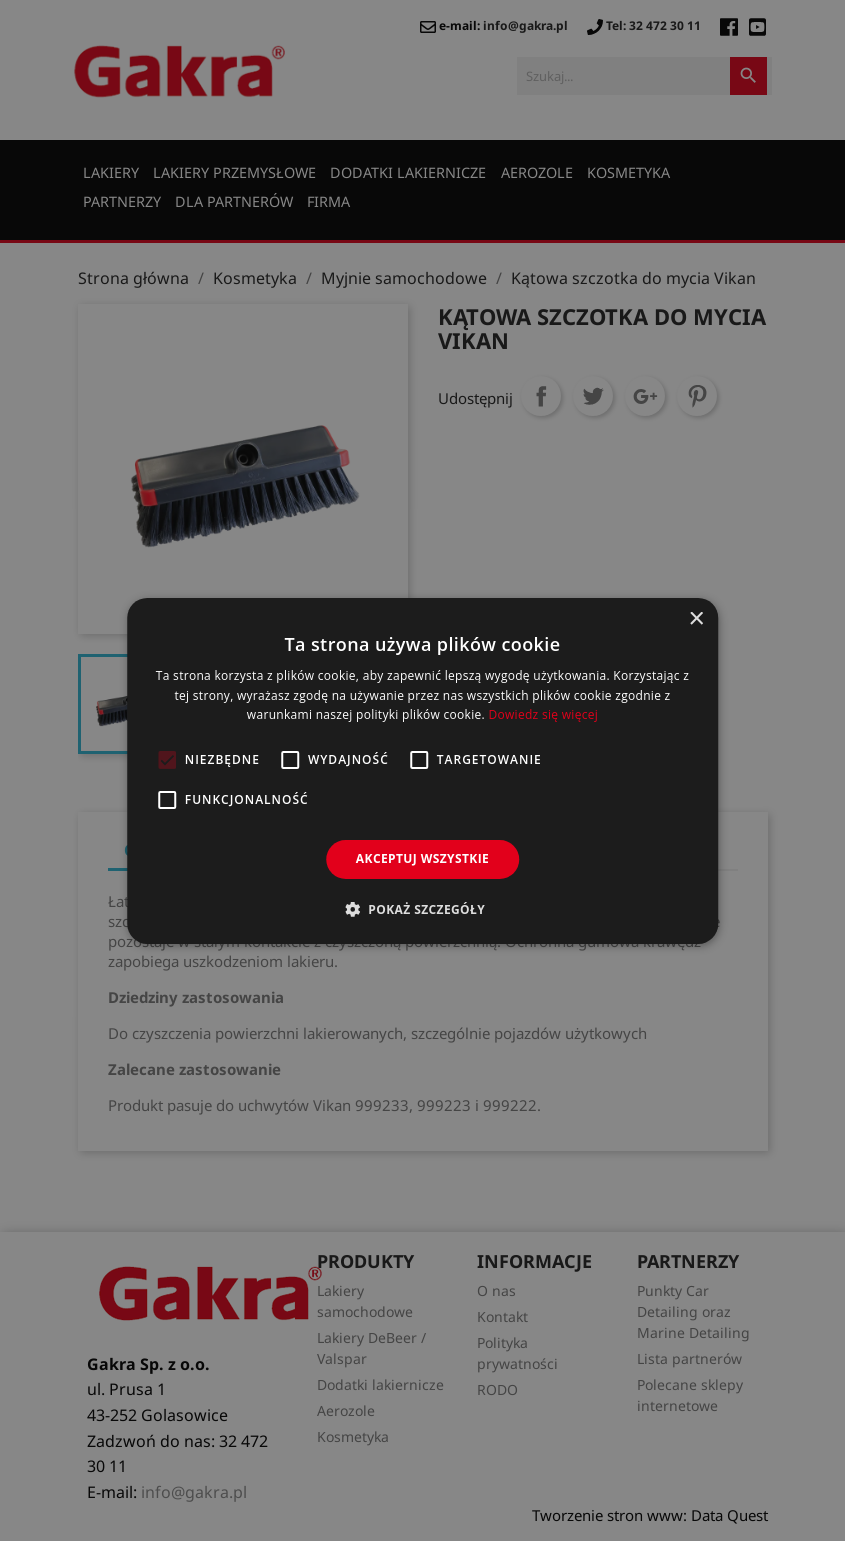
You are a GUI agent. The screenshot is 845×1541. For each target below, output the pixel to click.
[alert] (422, 770)
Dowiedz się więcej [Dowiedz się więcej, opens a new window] (543, 714)
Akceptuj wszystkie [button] (422, 858)
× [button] (695, 618)
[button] (422, 909)
